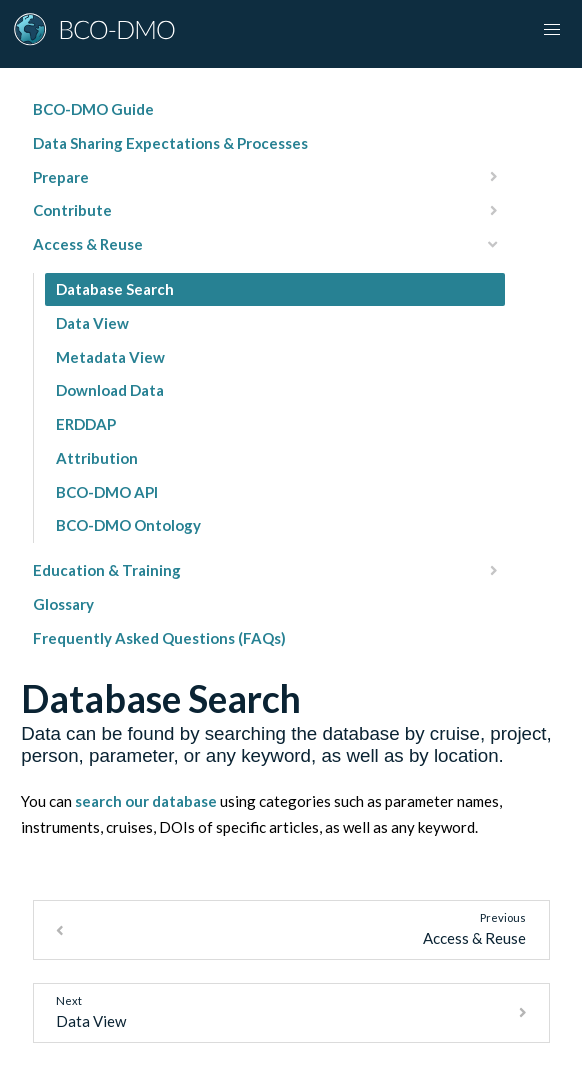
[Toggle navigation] (552, 30)
